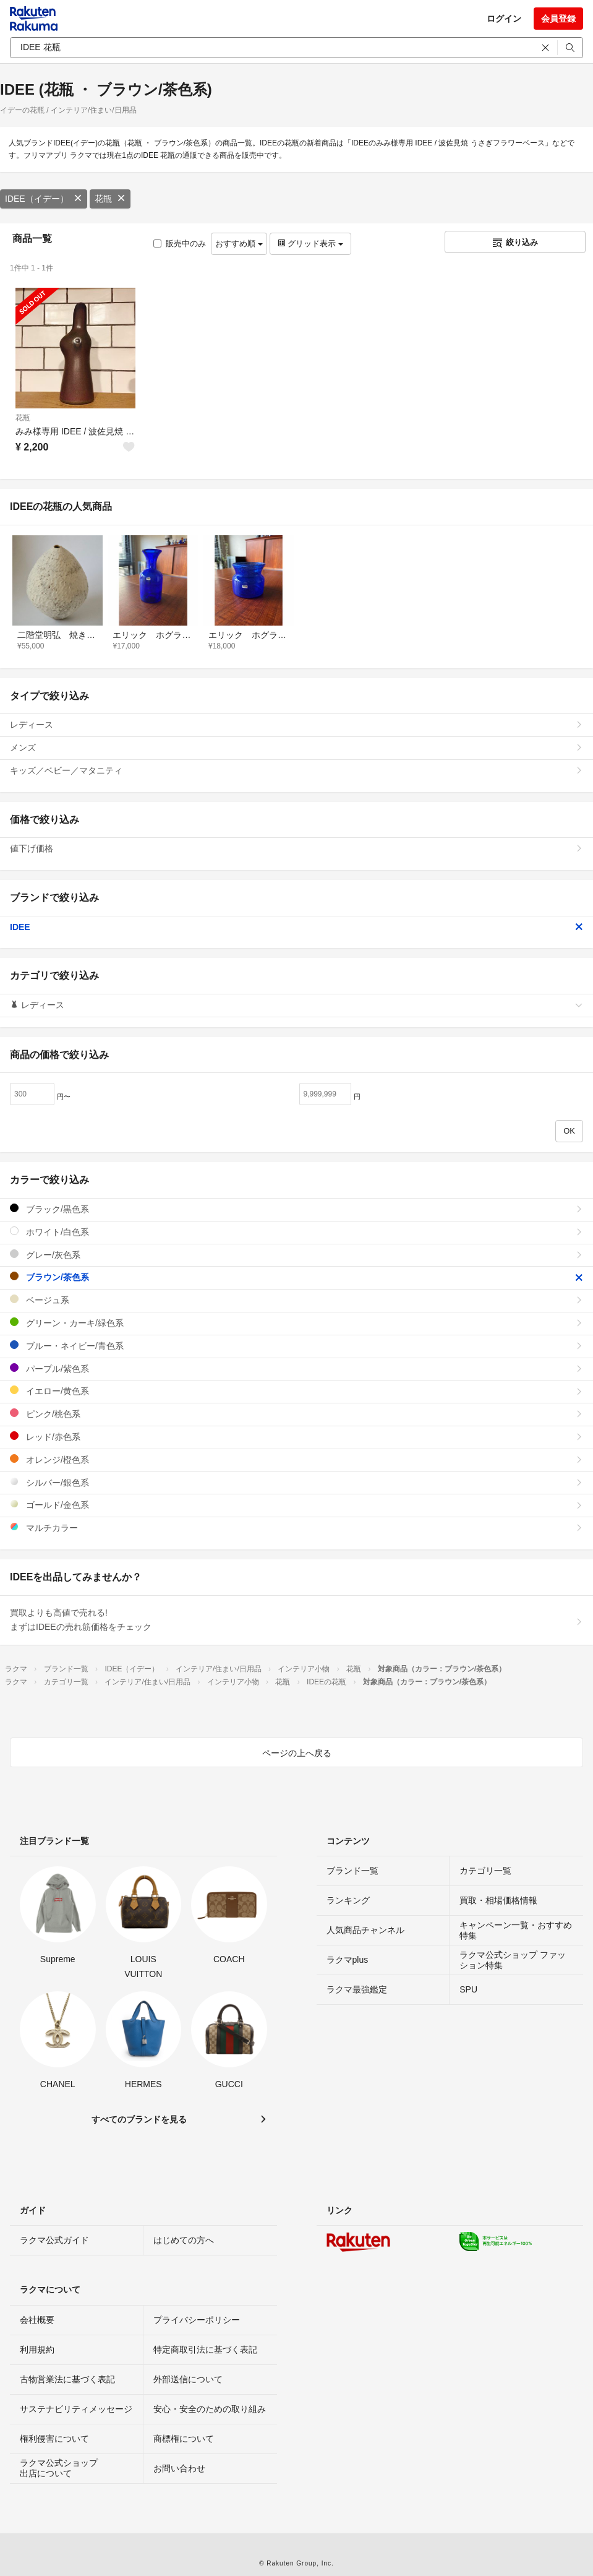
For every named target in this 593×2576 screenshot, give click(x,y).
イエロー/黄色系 (296, 1390)
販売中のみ (179, 243)
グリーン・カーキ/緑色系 (296, 1322)
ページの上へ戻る (296, 1753)
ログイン (504, 19)
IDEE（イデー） (43, 199)
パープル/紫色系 (296, 1368)
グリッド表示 (310, 243)
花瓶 (110, 199)
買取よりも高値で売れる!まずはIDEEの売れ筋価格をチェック (296, 1620)
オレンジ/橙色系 (296, 1459)
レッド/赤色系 (296, 1436)
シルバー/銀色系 (296, 1482)
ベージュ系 (296, 1299)
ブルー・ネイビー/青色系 (296, 1345)
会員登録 (558, 19)
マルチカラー (296, 1527)
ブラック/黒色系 (296, 1209)
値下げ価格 (296, 848)
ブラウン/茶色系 (296, 1277)
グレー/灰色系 (296, 1254)
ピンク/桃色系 (296, 1413)
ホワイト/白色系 (296, 1231)
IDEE (296, 927)
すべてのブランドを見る (139, 2119)
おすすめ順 (239, 243)
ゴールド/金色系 (296, 1504)
